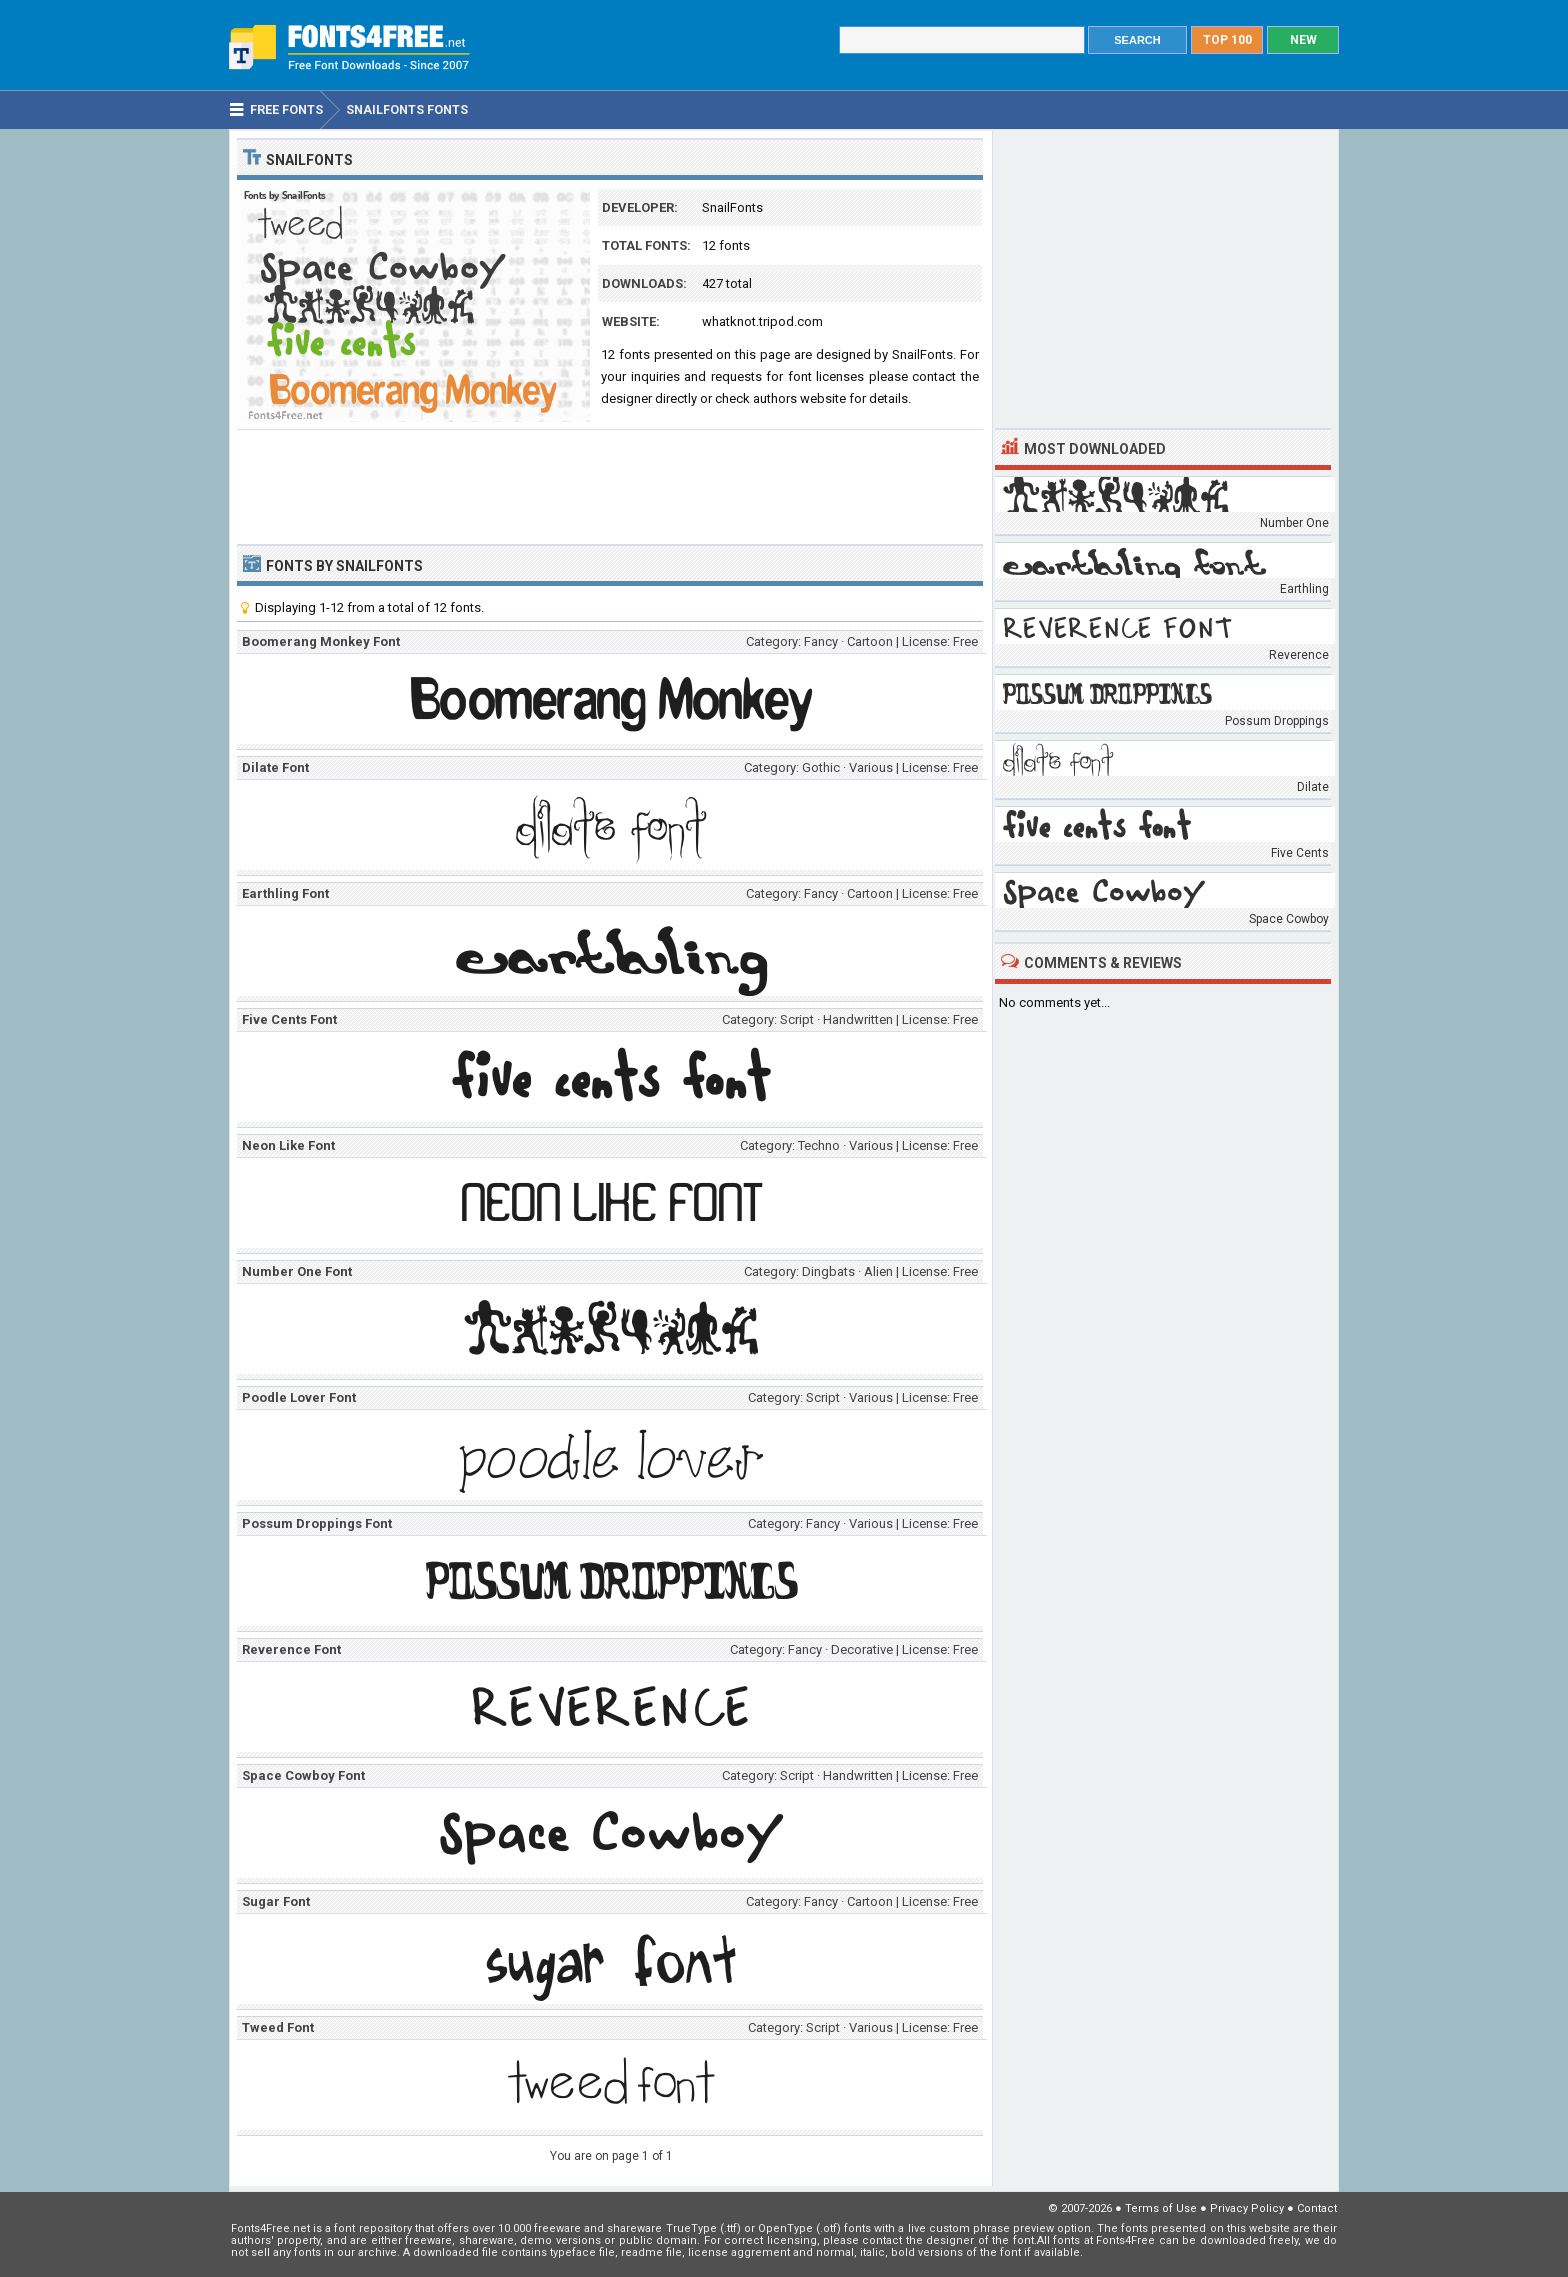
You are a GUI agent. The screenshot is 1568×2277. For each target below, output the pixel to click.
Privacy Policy (1247, 2208)
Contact (1317, 2208)
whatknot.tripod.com (762, 321)
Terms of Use (1161, 2208)
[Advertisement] (610, 485)
